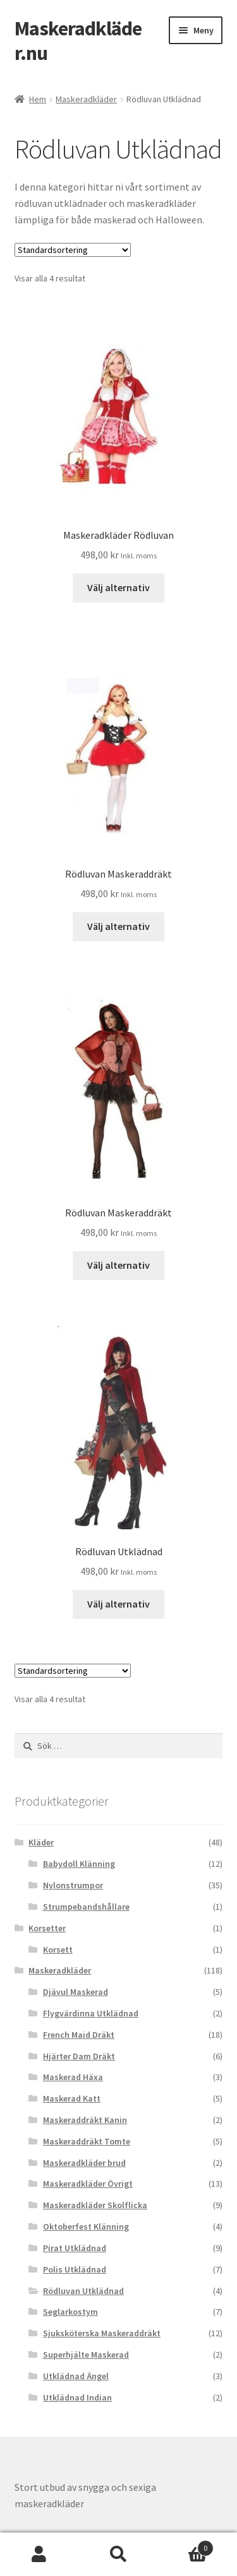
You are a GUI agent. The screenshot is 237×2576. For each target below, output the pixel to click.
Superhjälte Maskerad (86, 2354)
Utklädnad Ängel (76, 2376)
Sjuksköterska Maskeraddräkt (102, 2333)
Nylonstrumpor (73, 1885)
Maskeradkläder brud (84, 2162)
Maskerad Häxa (73, 2077)
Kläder (41, 1842)
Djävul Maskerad (75, 1991)
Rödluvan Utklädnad (83, 2291)
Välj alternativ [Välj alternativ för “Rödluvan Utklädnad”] (118, 1603)
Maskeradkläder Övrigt (88, 2183)
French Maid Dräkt (78, 2034)
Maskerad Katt (71, 2098)
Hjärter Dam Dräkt (79, 2056)
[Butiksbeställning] (73, 250)
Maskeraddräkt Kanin (85, 2120)
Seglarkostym (70, 2311)
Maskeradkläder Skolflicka (95, 2205)
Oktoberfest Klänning (86, 2226)
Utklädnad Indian (77, 2397)
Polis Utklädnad (74, 2269)
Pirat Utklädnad (74, 2248)
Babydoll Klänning (79, 1863)
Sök (118, 2554)
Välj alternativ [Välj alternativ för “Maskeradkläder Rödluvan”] (118, 587)
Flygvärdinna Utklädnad (90, 2013)
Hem (37, 99)
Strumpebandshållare (86, 1906)
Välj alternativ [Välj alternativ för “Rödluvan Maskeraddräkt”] (118, 926)
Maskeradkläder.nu (78, 41)
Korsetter (47, 1928)
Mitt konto (39, 2554)
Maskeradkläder (86, 99)
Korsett (58, 1949)
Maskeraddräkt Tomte (86, 2141)
